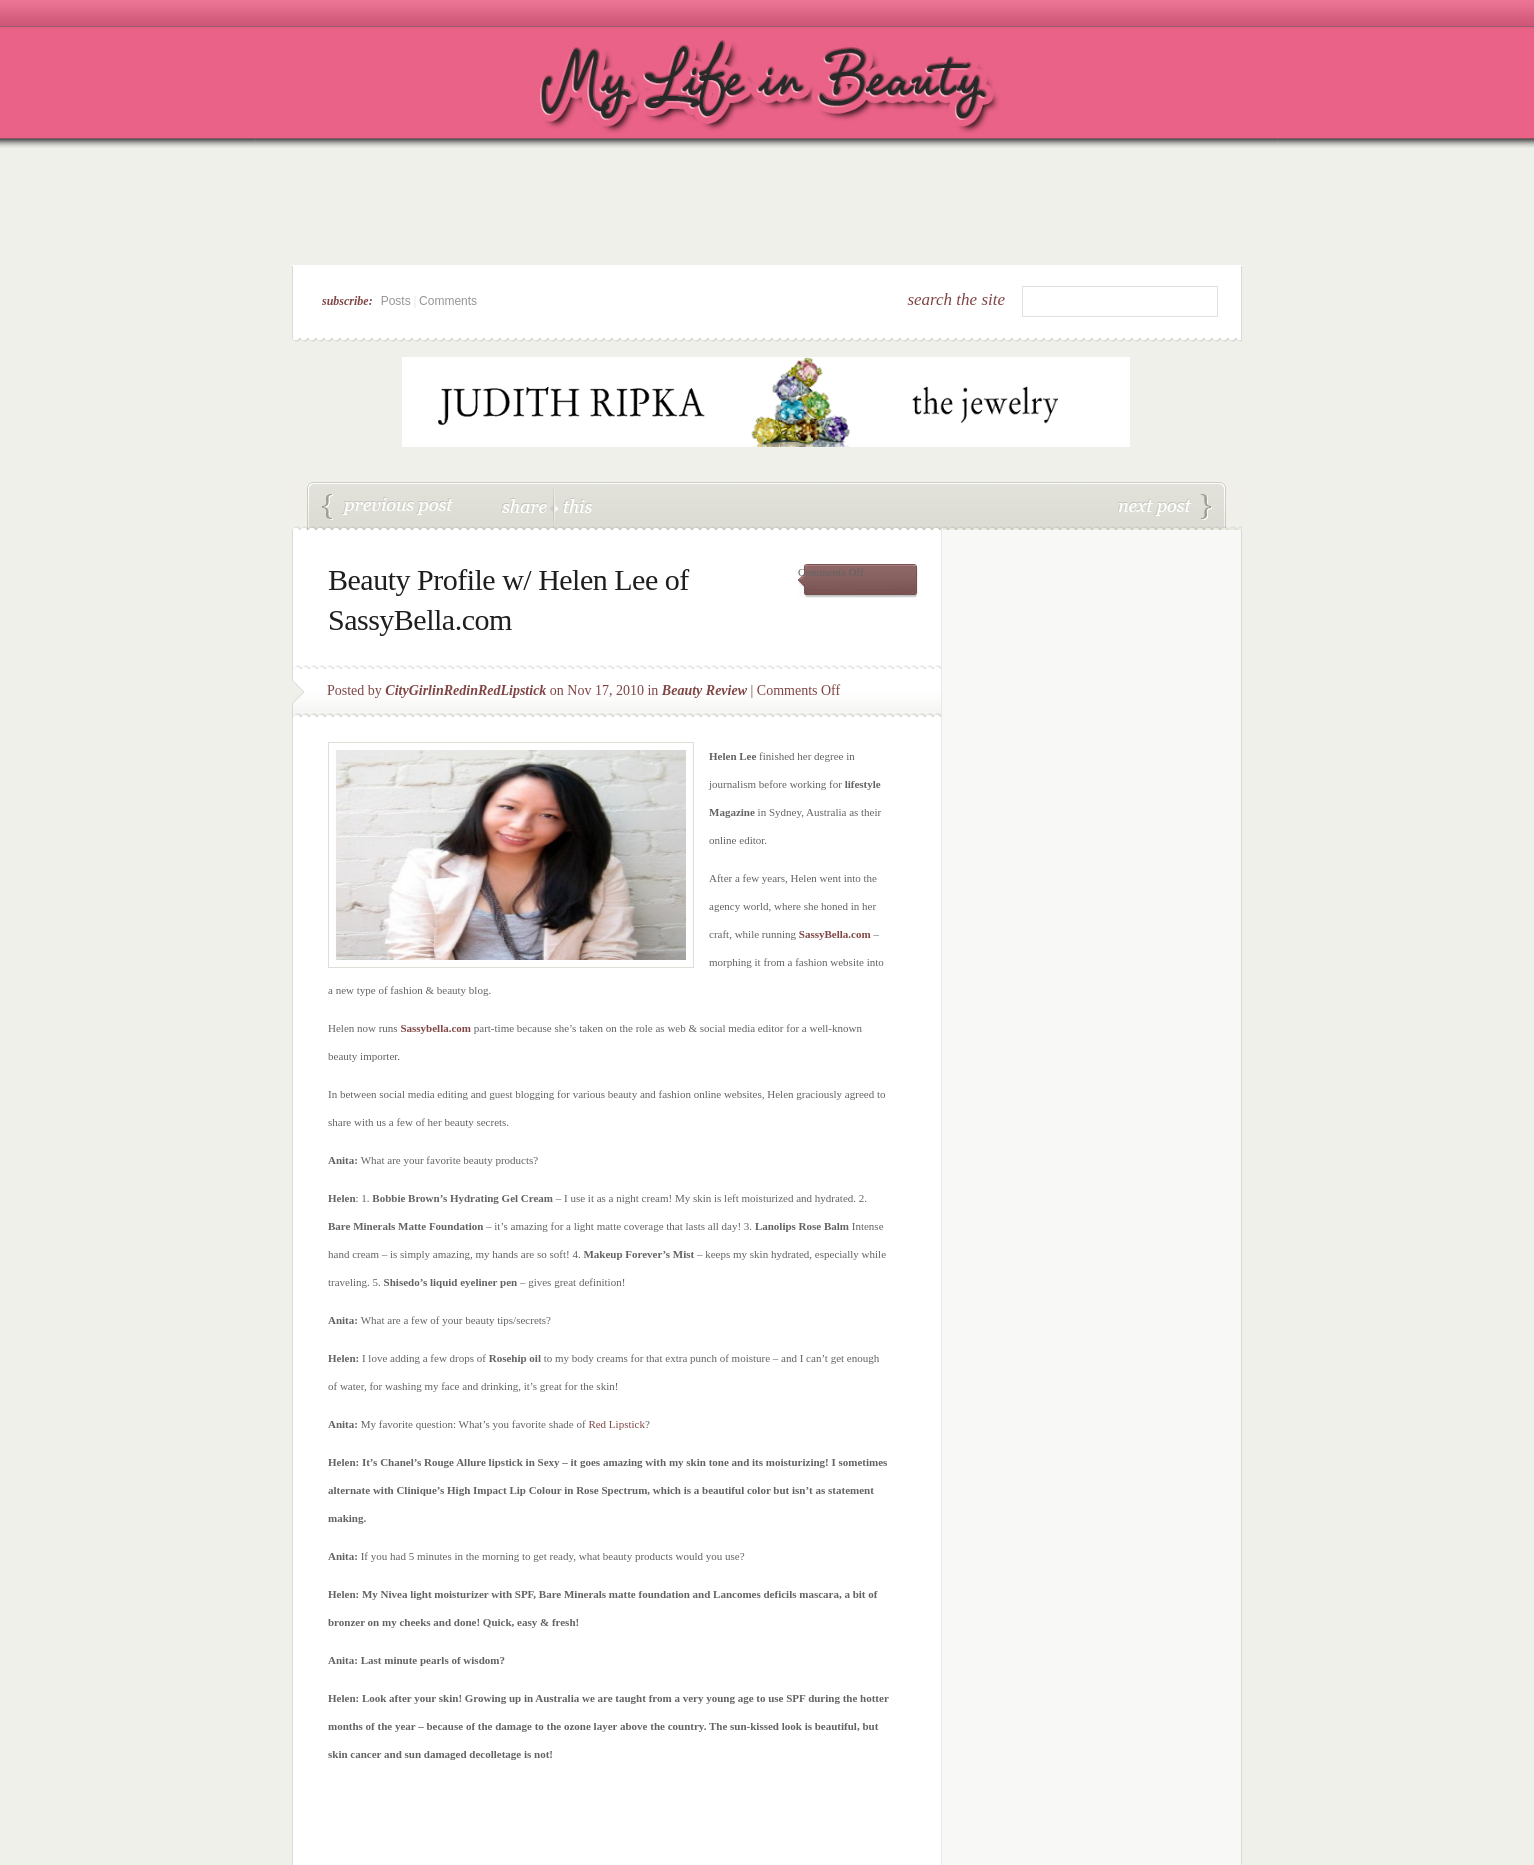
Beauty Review (704, 690)
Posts (396, 301)
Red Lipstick (616, 1424)
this (573, 505)
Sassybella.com (435, 1028)
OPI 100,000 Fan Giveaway (1165, 507)
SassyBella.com (836, 934)
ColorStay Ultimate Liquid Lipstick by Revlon (388, 507)
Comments (448, 301)
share (526, 505)
